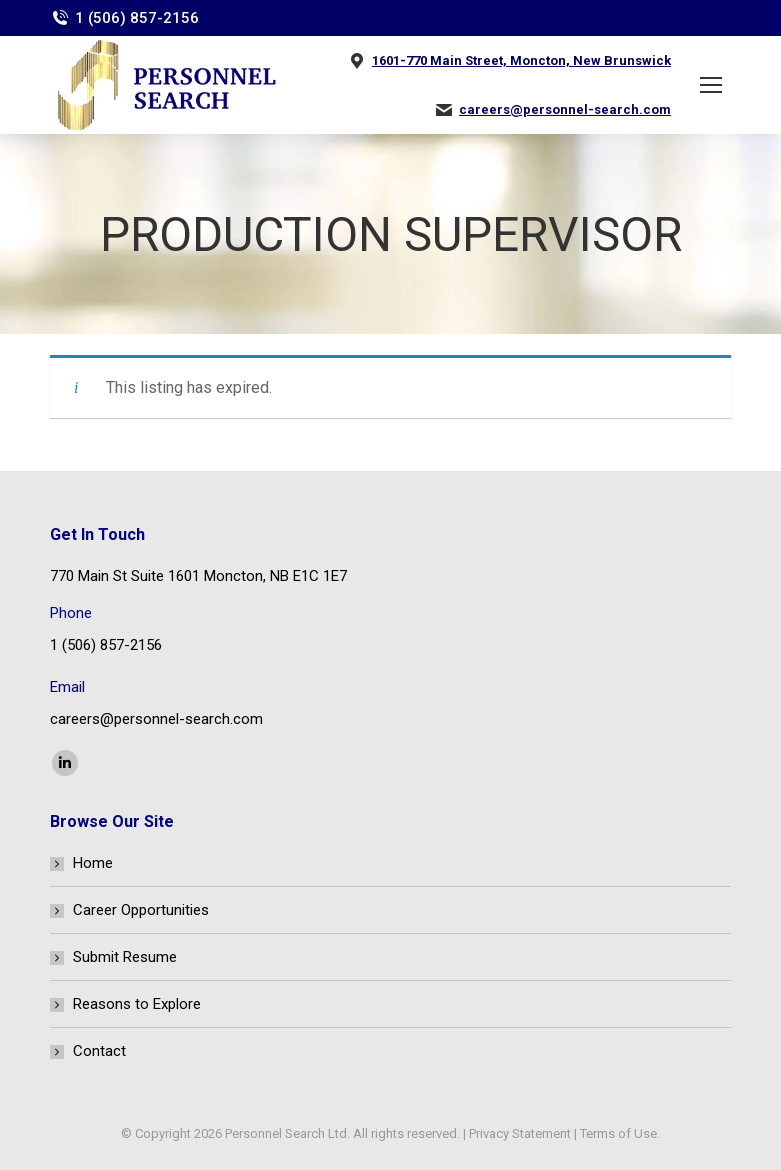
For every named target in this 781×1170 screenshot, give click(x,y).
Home (93, 863)
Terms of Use (618, 1133)
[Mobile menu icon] (711, 85)
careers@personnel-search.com (565, 109)
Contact (99, 1051)
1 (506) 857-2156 (137, 18)
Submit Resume (125, 957)
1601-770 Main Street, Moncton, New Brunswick (521, 60)
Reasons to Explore (137, 1004)
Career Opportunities (141, 910)
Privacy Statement (520, 1133)
